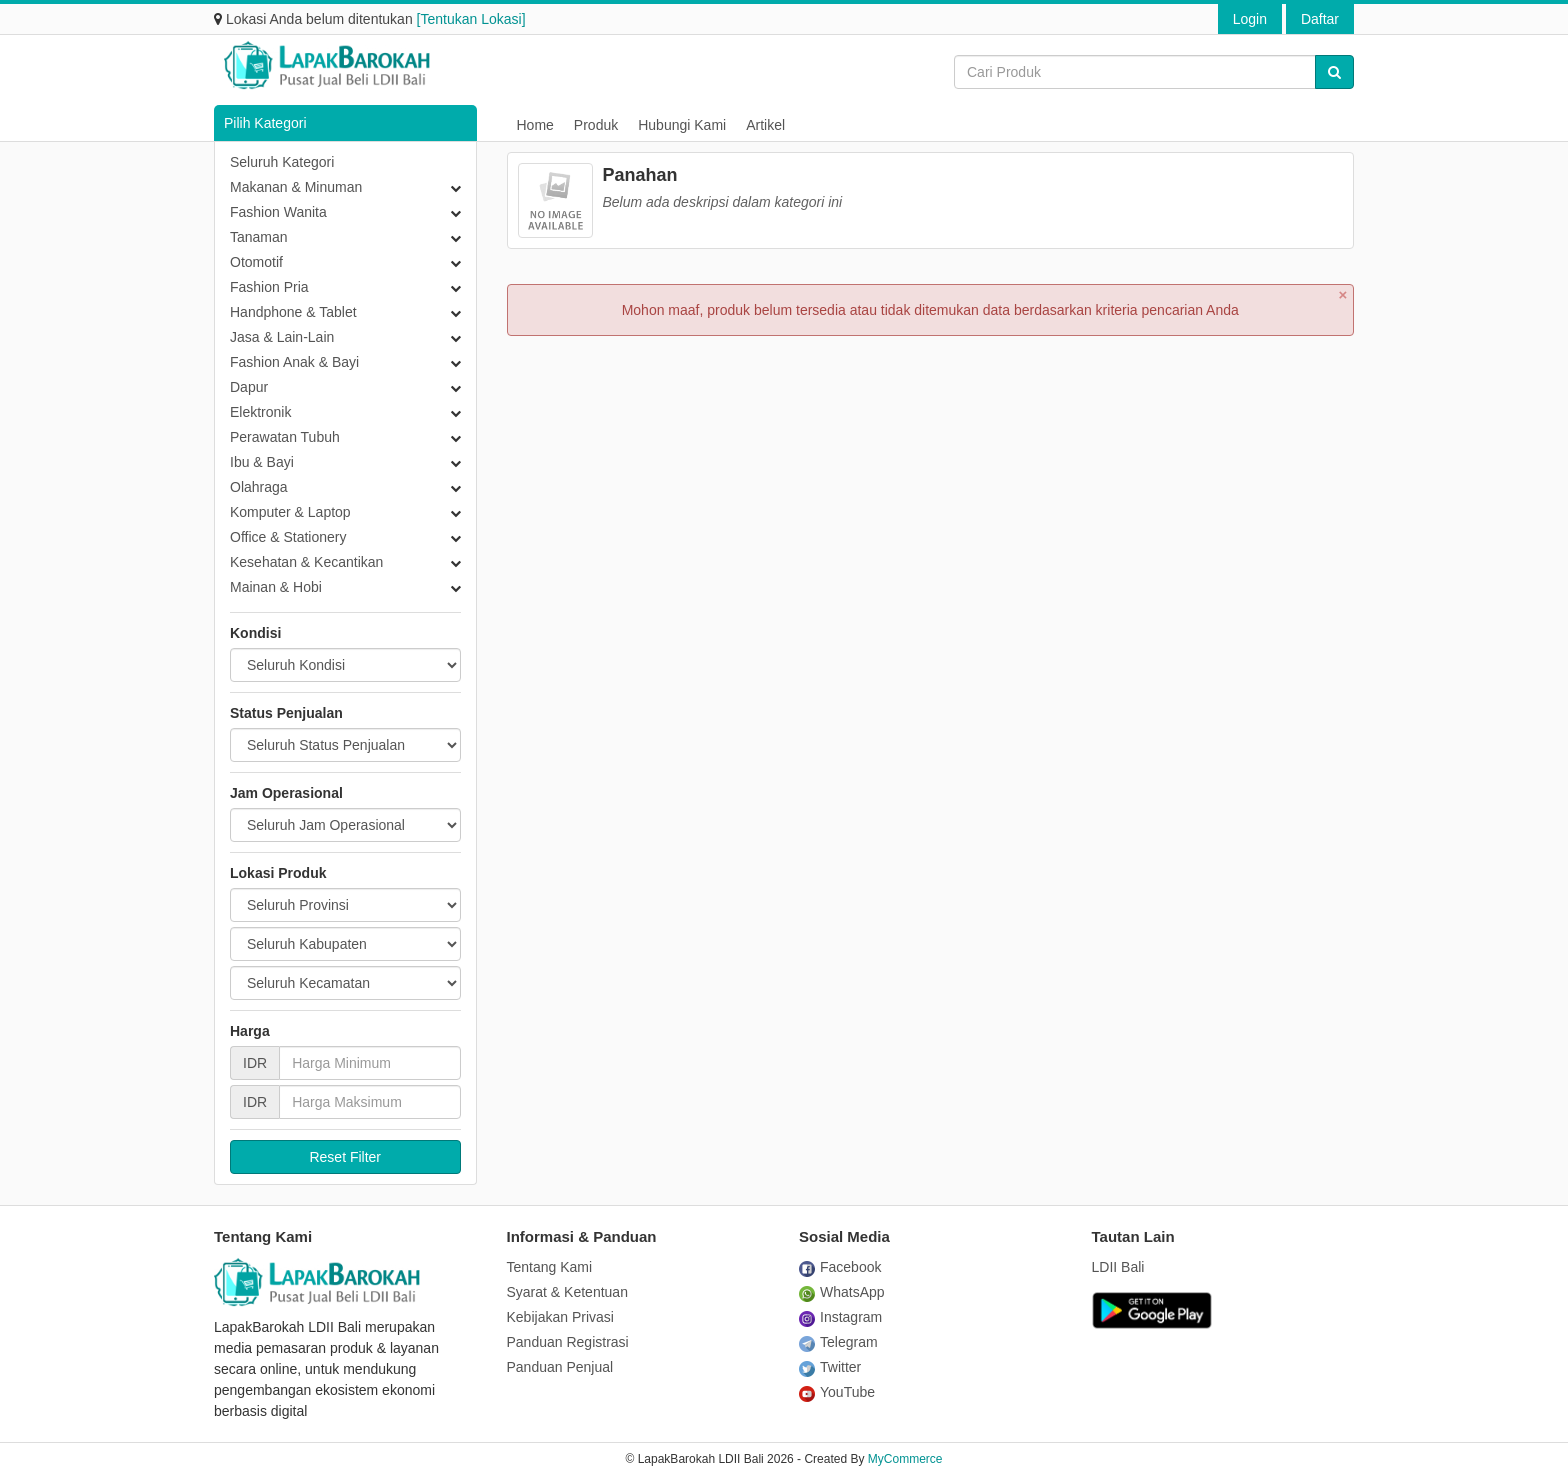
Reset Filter (345, 1157)
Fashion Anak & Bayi (294, 362)
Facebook (840, 1267)
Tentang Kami (550, 1267)
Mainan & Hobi (276, 587)
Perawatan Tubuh (285, 437)
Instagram (840, 1317)
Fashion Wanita (278, 212)
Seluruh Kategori (282, 162)
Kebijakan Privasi (560, 1317)
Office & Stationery (288, 537)
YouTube (837, 1392)
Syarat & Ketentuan (567, 1292)
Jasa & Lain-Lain (282, 337)
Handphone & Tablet (293, 312)
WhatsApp (842, 1292)
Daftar (1320, 19)
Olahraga (259, 487)
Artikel (765, 125)
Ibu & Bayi (262, 462)
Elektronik (260, 412)
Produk (596, 125)
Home (535, 125)
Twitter (830, 1367)
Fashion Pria (269, 287)
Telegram (838, 1342)
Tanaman (259, 237)
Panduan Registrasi (568, 1342)
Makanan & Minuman (296, 187)
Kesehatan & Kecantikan (306, 562)
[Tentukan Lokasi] (471, 19)
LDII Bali (1118, 1267)
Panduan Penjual (560, 1367)
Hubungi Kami (682, 125)
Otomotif (256, 262)
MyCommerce (905, 1459)
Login (1250, 19)
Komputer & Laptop (290, 512)
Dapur (249, 387)
